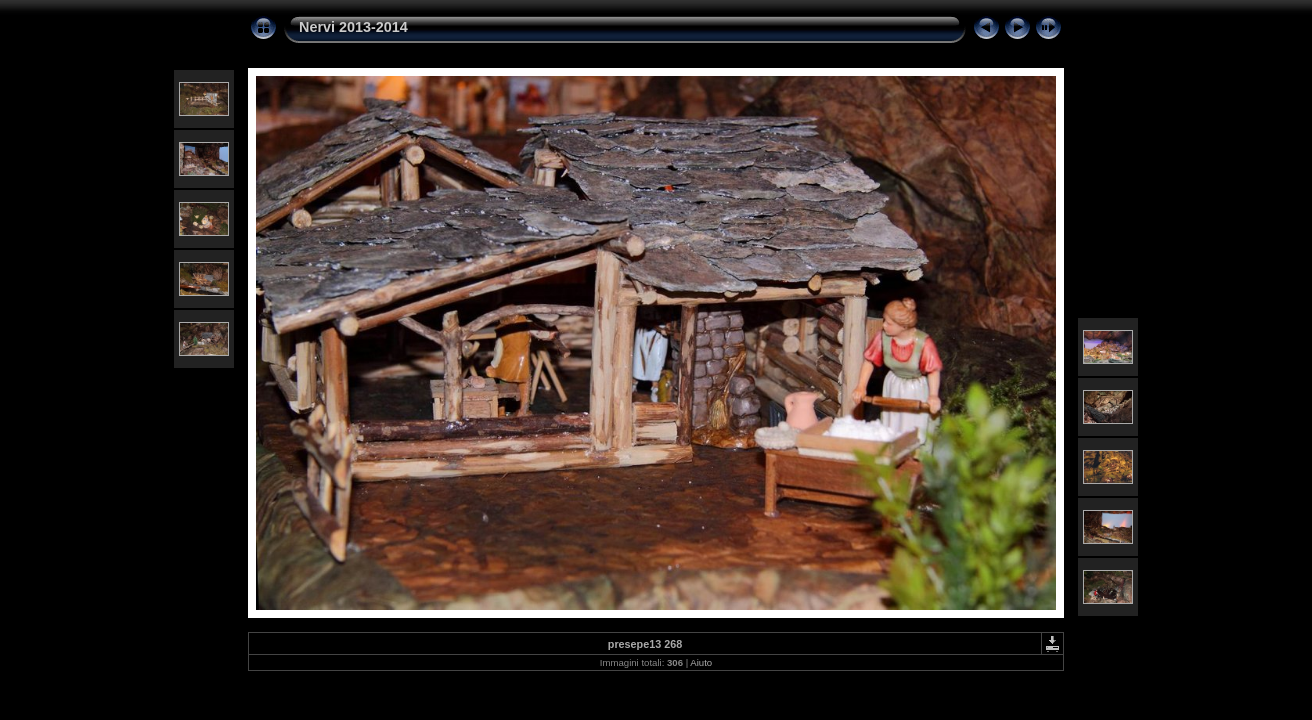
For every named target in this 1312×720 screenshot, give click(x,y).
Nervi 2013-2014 (353, 27)
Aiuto (701, 662)
